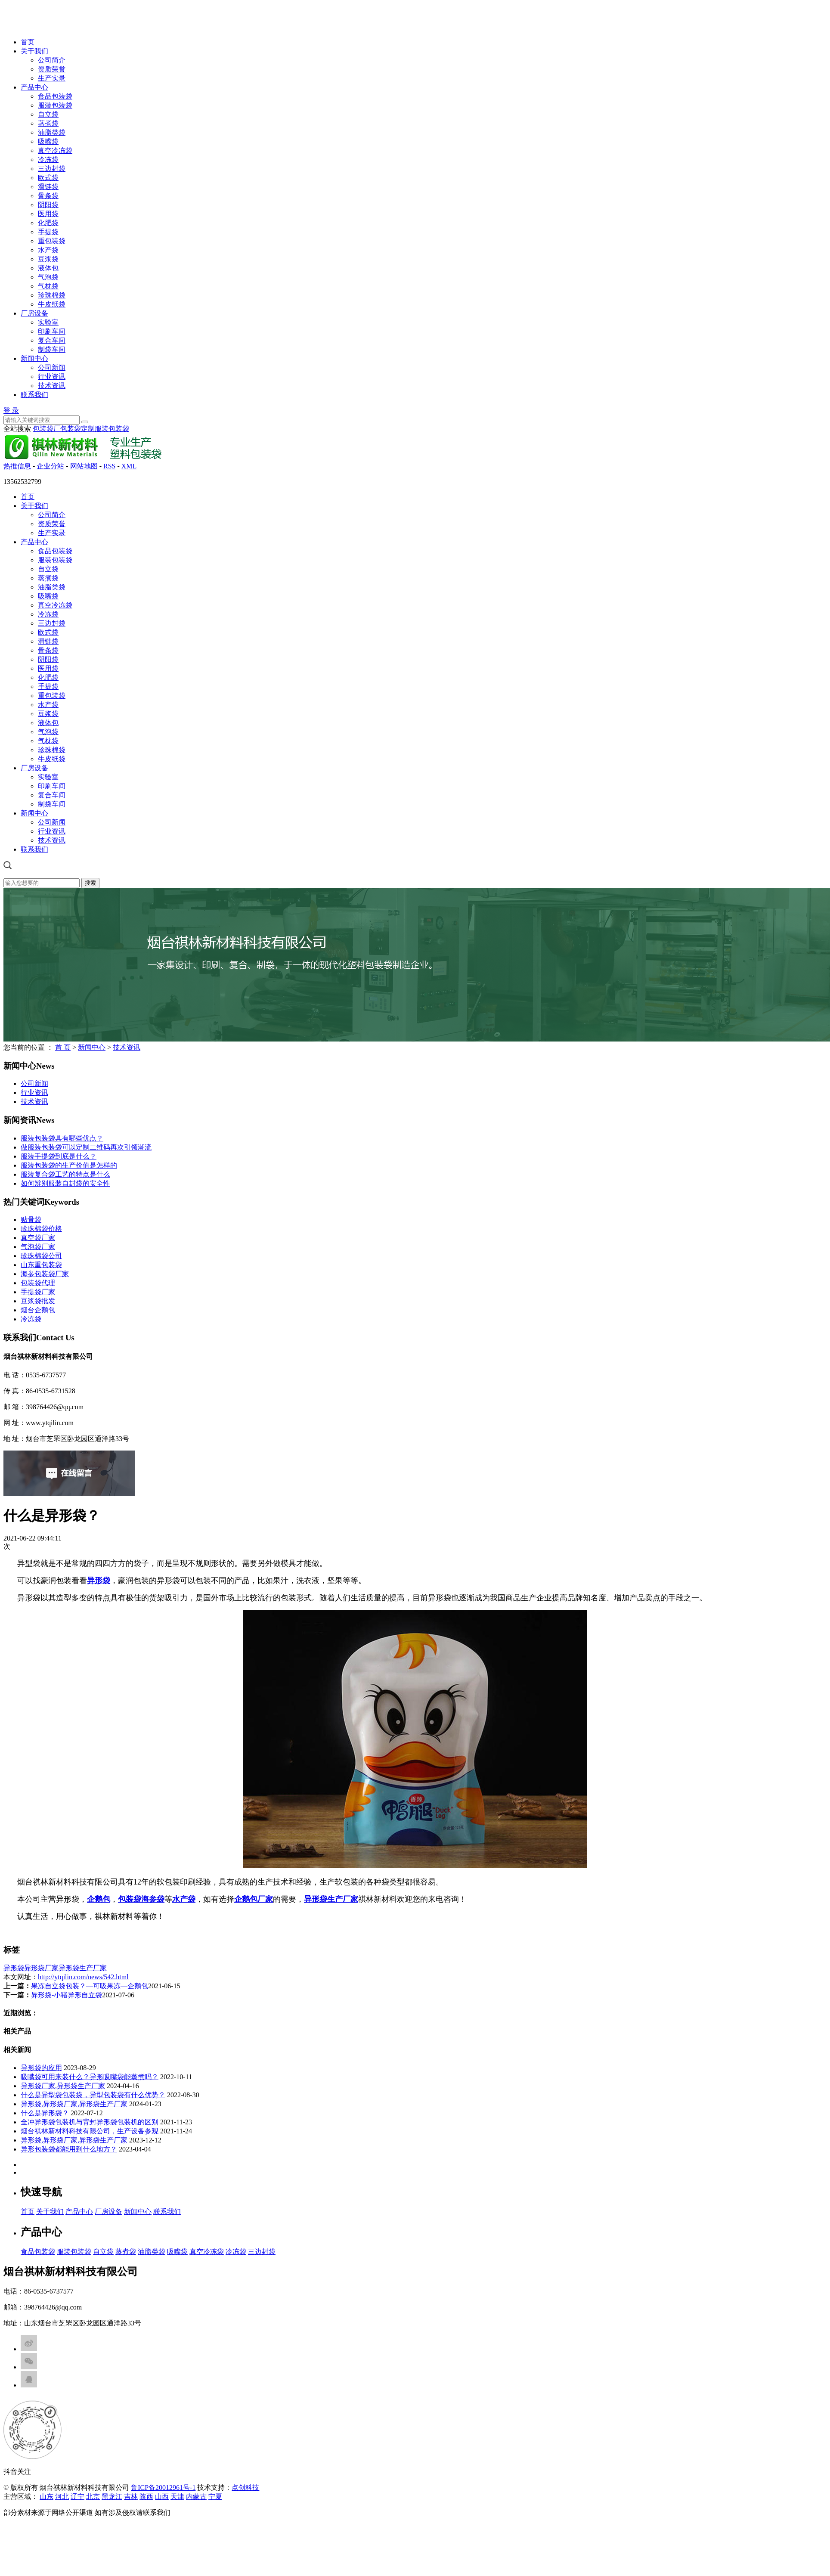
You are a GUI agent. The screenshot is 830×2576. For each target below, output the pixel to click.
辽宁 (77, 2496)
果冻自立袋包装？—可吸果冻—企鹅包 (89, 1986)
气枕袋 (48, 286)
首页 (27, 42)
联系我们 (34, 394)
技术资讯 (51, 385)
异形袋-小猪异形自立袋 (66, 1995)
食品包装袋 (55, 96)
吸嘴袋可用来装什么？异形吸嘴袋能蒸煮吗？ (89, 2076)
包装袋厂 (46, 428)
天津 (177, 2496)
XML (129, 466)
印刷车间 (51, 331)
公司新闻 (51, 367)
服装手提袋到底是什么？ (58, 1156)
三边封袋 (51, 168)
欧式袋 (48, 177)
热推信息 (17, 466)
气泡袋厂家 (38, 1246)
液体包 (48, 268)
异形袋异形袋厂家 (31, 1968)
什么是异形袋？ (45, 2113)
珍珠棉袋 (51, 295)
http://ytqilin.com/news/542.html (83, 1977)
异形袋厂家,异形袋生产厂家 (63, 2085)
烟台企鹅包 (38, 1310)
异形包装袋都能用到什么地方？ (69, 2149)
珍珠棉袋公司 (41, 1255)
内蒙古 (196, 2496)
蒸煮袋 (48, 123)
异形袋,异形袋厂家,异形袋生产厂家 (74, 2104)
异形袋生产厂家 (83, 1968)
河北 (62, 2496)
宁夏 (215, 2496)
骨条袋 (48, 195)
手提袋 (48, 232)
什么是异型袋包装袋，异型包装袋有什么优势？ (93, 2095)
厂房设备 (34, 313)
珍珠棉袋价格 (41, 1228)
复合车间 (51, 340)
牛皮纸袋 (51, 304)
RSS (109, 466)
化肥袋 (48, 222)
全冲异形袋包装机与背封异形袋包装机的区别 (89, 2122)
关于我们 (34, 51)
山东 (46, 2496)
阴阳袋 (48, 204)
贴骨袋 (31, 1219)
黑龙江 (112, 2496)
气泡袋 (48, 277)
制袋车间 (51, 349)
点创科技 (245, 2487)
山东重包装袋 (41, 1264)
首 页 (63, 1047)
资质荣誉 (51, 69)
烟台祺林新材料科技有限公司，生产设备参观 (89, 2131)
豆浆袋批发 (38, 1301)
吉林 (131, 2496)
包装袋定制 (77, 428)
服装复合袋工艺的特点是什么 (65, 1174)
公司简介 (51, 60)
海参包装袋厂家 (45, 1273)
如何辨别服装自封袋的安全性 (65, 1183)
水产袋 (48, 250)
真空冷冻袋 (55, 150)
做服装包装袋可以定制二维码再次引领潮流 (86, 1147)
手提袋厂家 (38, 1292)
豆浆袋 (48, 259)
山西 (162, 2496)
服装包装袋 (55, 105)
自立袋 (48, 114)
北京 (93, 2496)
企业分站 (50, 466)
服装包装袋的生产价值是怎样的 (69, 1165)
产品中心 (34, 87)
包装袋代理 (38, 1282)
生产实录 (51, 78)
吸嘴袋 (48, 141)
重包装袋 (51, 241)
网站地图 (84, 466)
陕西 (146, 2496)
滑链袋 (48, 186)
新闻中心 (34, 358)
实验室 (48, 322)
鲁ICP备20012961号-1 (163, 2487)
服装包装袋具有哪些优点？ (62, 1138)
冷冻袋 (48, 159)
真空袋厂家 (38, 1237)
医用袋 (48, 213)
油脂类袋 (51, 132)
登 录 (11, 410)
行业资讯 (51, 376)
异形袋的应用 (41, 2067)
